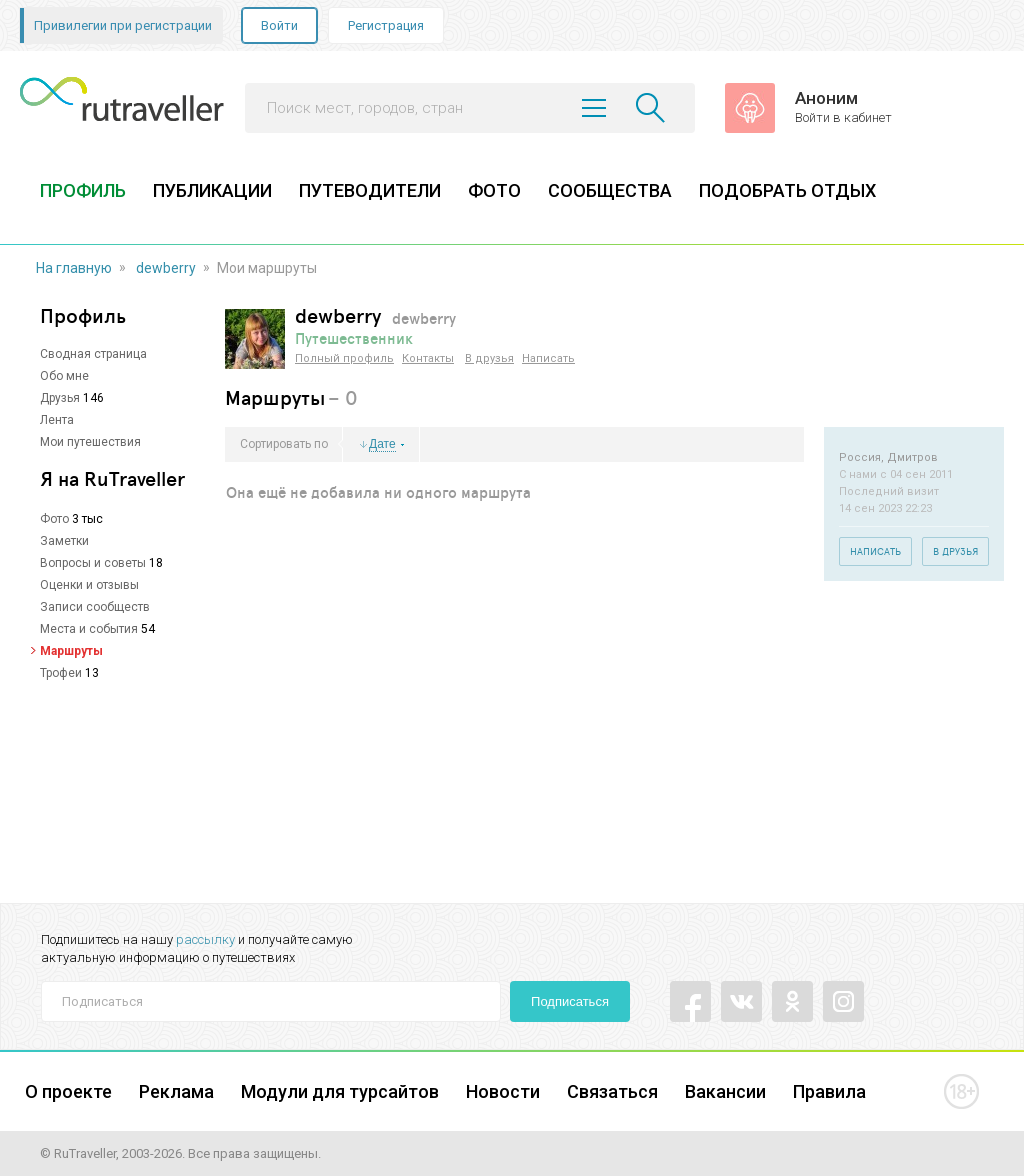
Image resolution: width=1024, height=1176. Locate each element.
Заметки (64, 541)
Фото (54, 519)
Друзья (60, 398)
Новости (503, 1091)
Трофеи (61, 673)
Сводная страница (93, 354)
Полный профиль (344, 358)
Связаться (612, 1091)
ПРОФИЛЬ (83, 190)
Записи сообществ (95, 607)
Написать (548, 358)
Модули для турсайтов (340, 1091)
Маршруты (71, 651)
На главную (74, 268)
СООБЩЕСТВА (610, 190)
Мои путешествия (90, 442)
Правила (829, 1091)
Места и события (89, 629)
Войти (279, 25)
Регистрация (386, 25)
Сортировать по (284, 444)
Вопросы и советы (93, 563)
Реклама (176, 1091)
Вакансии (725, 1091)
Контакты (428, 358)
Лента (57, 420)
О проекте (68, 1091)
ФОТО (494, 190)
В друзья (489, 358)
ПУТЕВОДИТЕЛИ (370, 190)
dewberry (166, 268)
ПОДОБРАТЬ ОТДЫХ (787, 190)
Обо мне (64, 376)
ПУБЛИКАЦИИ (212, 190)
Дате (382, 444)
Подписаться (570, 1001)
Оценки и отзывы (89, 585)
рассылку (205, 939)
